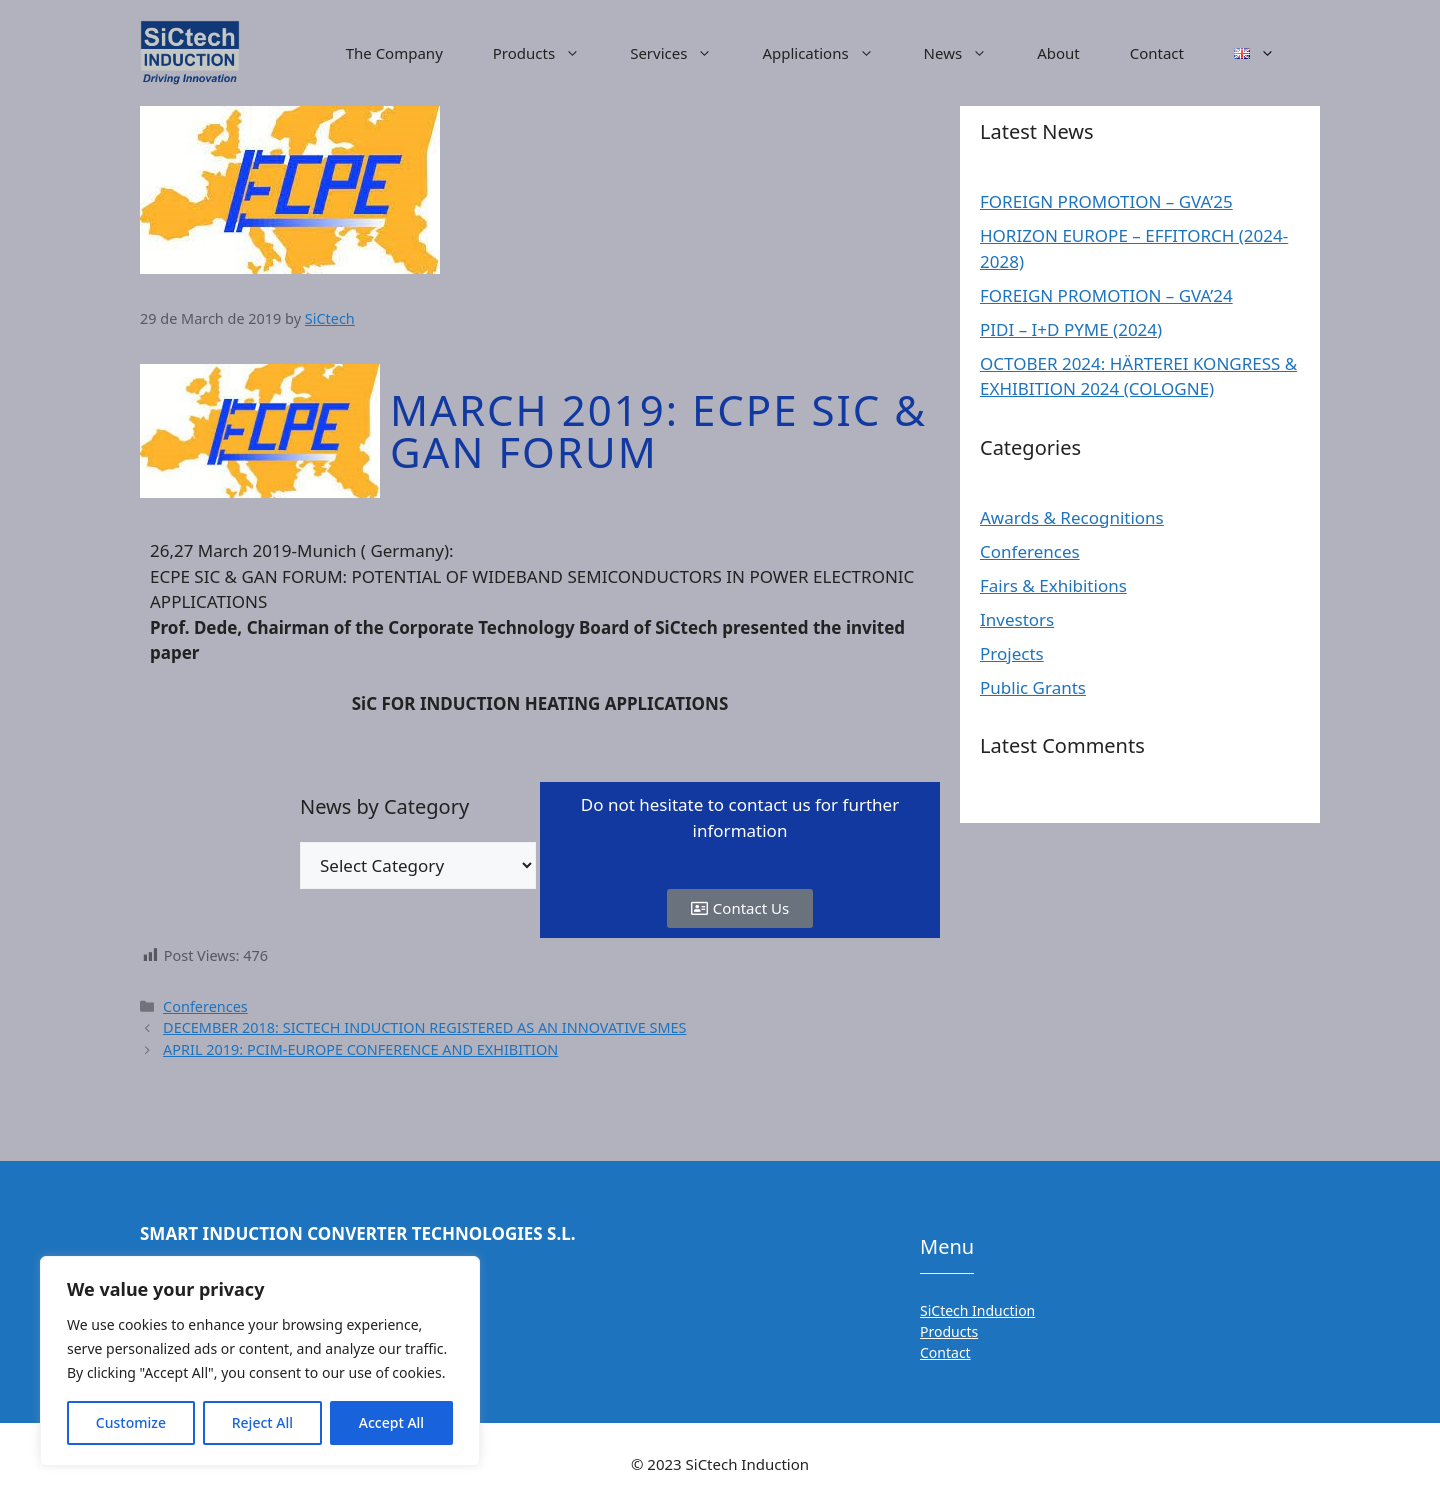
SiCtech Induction (977, 1310)
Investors (1017, 619)
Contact (1157, 53)
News (968, 53)
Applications (830, 53)
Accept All (391, 1422)
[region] (260, 1361)
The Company (394, 53)
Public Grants (1033, 687)
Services (683, 53)
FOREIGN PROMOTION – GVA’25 (1106, 201)
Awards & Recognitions (1072, 517)
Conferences (205, 1006)
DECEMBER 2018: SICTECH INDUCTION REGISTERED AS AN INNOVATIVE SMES (424, 1027)
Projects (1012, 653)
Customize (131, 1422)
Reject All (262, 1422)
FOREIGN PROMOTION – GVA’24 (1106, 295)
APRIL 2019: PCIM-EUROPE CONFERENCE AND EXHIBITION (360, 1049)
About (1058, 53)
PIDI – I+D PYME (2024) (1071, 329)
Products (549, 53)
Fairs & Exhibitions (1053, 585)
